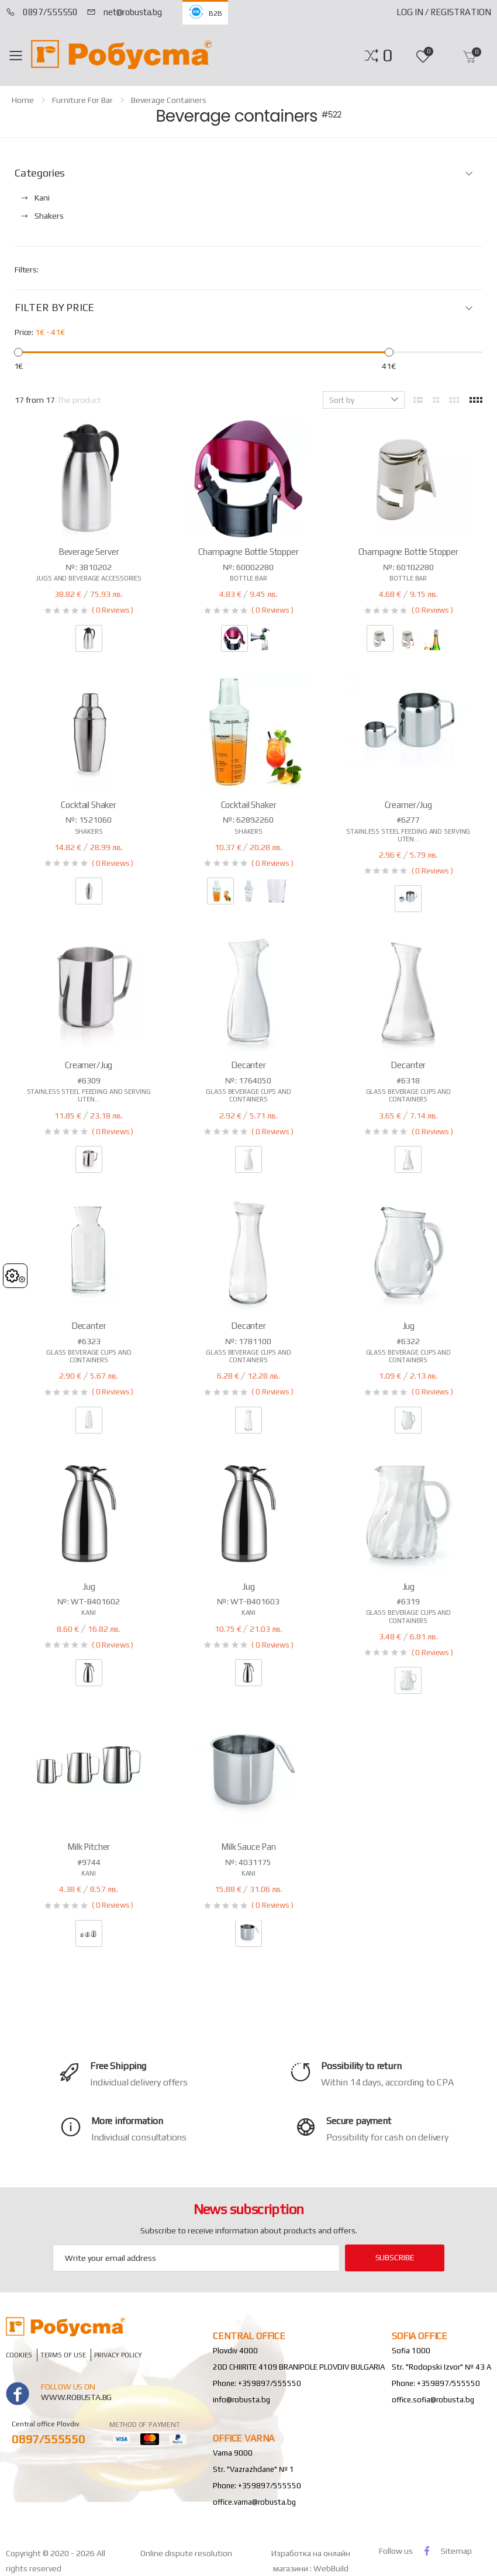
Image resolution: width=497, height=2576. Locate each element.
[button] (387, 55)
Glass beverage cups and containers (248, 1095)
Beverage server (88, 552)
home (23, 100)
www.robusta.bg (76, 2397)
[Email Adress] (196, 2257)
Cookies (19, 2355)
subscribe (395, 2257)
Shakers (89, 831)
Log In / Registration (443, 12)
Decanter (248, 1065)
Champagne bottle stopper (248, 552)
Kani (88, 1612)
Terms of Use (63, 2355)
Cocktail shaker (88, 805)
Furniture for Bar (82, 100)
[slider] (18, 352)
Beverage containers (168, 100)
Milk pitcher (88, 1847)
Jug (408, 1326)
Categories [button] (40, 173)
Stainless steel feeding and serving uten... (408, 835)
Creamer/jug (408, 805)
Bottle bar (248, 578)
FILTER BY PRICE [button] (54, 307)
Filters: (27, 269)
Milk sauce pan (248, 1847)
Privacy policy (118, 2355)
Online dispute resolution (186, 2553)
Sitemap (456, 2551)
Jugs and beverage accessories (88, 578)
